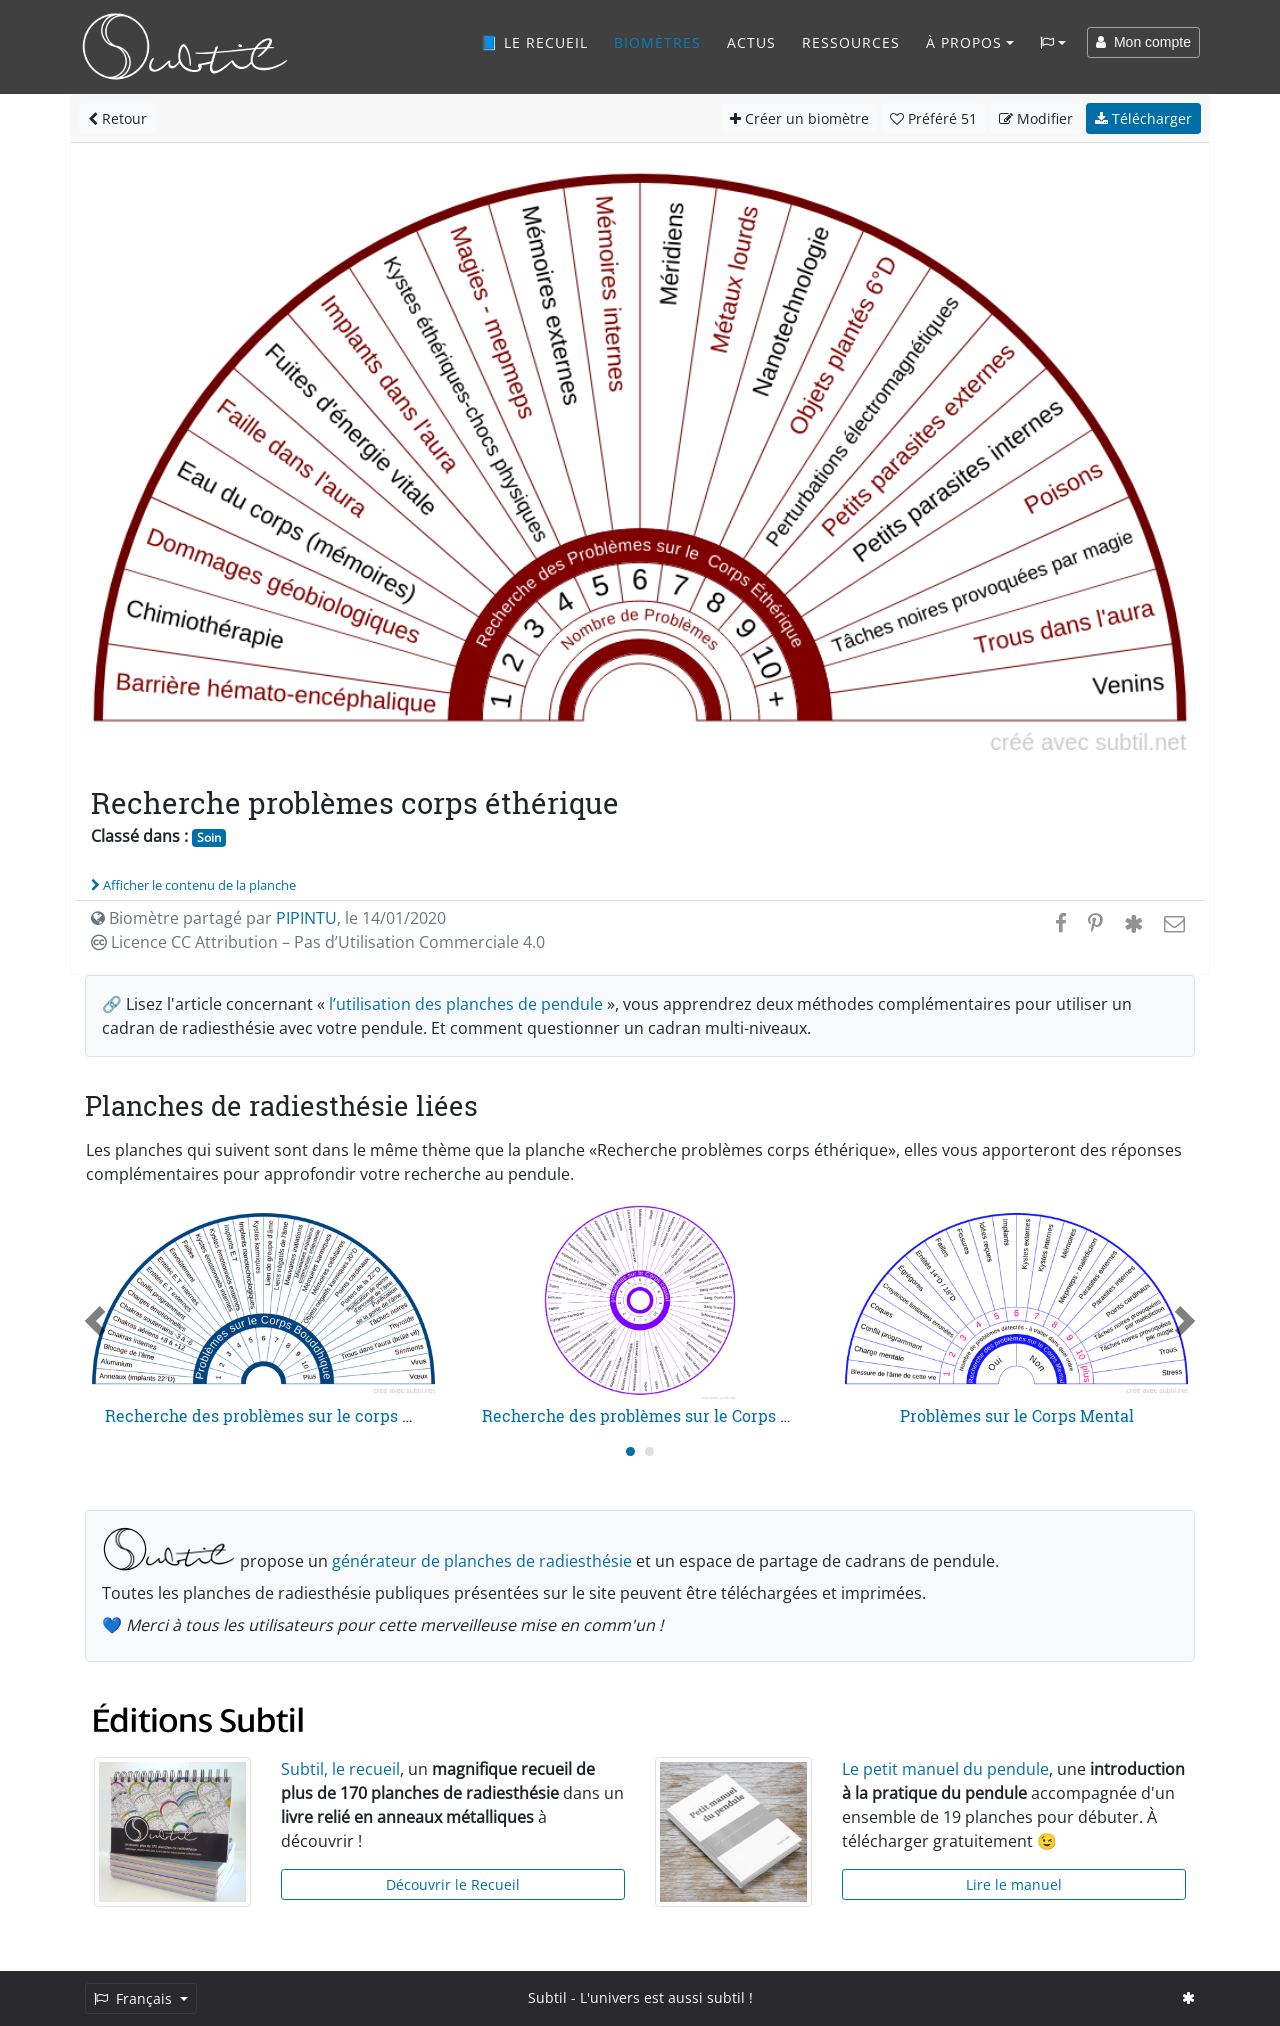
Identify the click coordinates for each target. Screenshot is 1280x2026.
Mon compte (1143, 42)
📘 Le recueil (534, 42)
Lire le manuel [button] (1014, 1884)
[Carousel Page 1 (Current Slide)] (630, 1451)
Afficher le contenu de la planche (193, 885)
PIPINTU (306, 918)
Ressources (851, 42)
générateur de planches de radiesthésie (482, 1561)
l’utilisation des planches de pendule (466, 1004)
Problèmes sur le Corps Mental (1017, 1415)
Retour (117, 118)
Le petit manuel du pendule (945, 1769)
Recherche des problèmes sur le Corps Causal (656, 1415)
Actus (751, 42)
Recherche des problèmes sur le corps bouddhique (299, 1415)
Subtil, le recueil (340, 1769)
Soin (209, 837)
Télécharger (1143, 118)
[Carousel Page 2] (649, 1451)
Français (135, 1998)
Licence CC (318, 942)
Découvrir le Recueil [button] (453, 1884)
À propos (964, 42)
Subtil (547, 1997)
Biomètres (657, 42)
